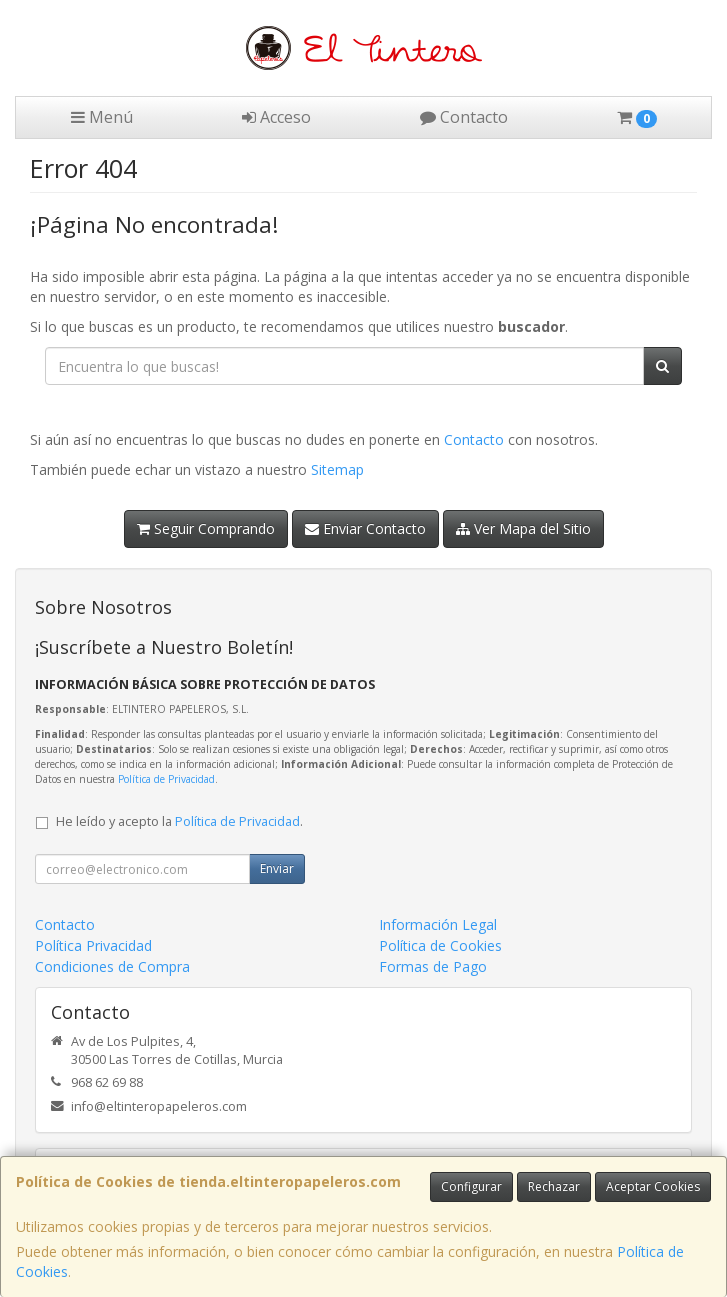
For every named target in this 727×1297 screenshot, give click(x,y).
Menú (102, 117)
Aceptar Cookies (653, 1186)
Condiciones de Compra (112, 966)
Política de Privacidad (166, 779)
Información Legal (438, 924)
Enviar (277, 868)
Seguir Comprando (206, 528)
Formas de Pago (433, 966)
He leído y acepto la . (179, 821)
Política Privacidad (93, 945)
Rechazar (554, 1186)
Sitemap (337, 469)
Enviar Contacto (365, 528)
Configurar (471, 1186)
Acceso (276, 117)
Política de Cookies (440, 945)
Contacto (464, 117)
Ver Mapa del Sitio (523, 528)
